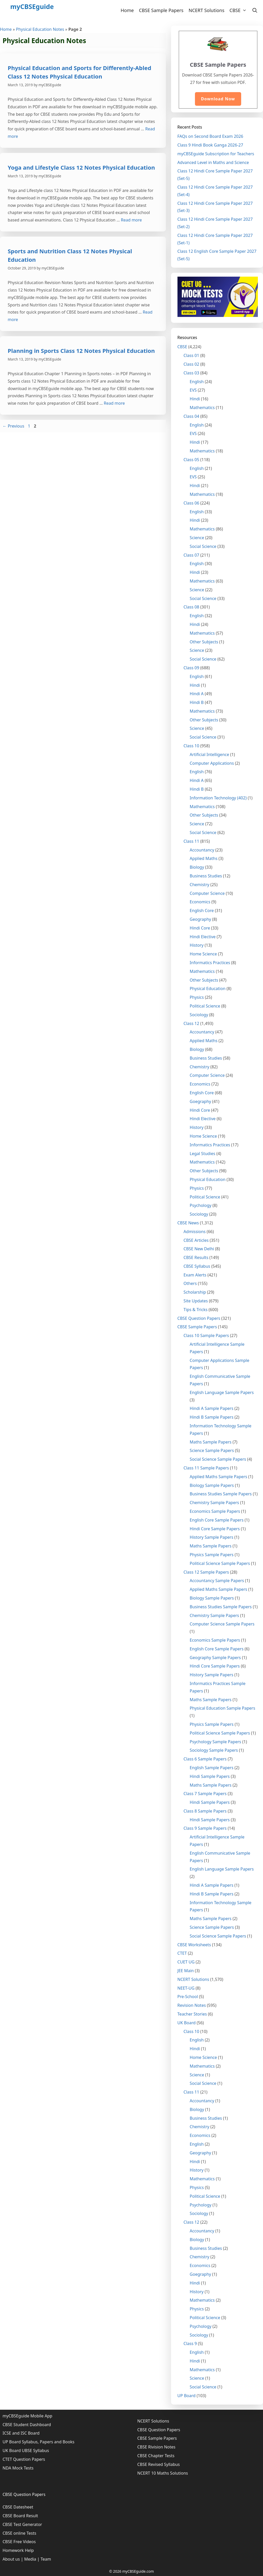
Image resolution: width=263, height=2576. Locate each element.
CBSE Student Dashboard (27, 2424)
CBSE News (188, 1223)
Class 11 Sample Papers (206, 1468)
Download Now (218, 99)
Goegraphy (200, 1101)
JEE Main (185, 1970)
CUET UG (186, 1962)
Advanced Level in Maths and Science (213, 162)
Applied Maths (204, 858)
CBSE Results (196, 1257)
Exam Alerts (195, 1275)
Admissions (195, 1231)
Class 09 (191, 668)
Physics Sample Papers (212, 1554)
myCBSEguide (32, 6)
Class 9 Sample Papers (205, 1828)
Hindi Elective (203, 937)
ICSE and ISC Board (21, 2433)
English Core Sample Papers (217, 1520)
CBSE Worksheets (194, 1945)
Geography (200, 919)
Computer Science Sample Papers (222, 1624)
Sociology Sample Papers (214, 1750)
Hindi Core (200, 928)
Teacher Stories (192, 2014)
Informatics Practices (210, 962)
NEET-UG (186, 1988)
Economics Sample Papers (215, 1511)
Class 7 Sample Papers (205, 1793)
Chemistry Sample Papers (214, 1502)
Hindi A (197, 693)
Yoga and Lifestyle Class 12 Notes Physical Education (81, 167)
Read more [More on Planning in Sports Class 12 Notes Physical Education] (114, 403)
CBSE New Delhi (199, 1249)
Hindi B (197, 702)
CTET (182, 1953)
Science (197, 537)
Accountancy (202, 850)
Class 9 (190, 2343)
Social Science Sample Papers (218, 1459)
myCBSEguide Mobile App (27, 2416)
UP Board (186, 2395)
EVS (193, 390)
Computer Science (207, 893)
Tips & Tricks (196, 1309)
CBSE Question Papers (198, 1318)
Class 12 (191, 1023)
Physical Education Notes (40, 29)
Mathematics (202, 407)
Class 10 (191, 746)
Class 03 (191, 373)
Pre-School (187, 1996)
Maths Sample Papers (211, 1442)
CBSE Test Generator (22, 2524)
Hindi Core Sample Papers (215, 1529)
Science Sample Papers (212, 1450)
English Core (202, 910)
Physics (197, 997)
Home (127, 10)
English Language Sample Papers (222, 1392)
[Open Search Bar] (254, 10)
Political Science (205, 1006)
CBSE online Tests (19, 2533)
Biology (197, 867)
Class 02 (191, 364)
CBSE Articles (196, 1240)
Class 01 (191, 355)
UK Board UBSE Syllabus (26, 2450)
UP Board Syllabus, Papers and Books (38, 2442)
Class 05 (191, 459)
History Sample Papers (211, 1537)
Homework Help (18, 2550)
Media (30, 2559)
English (197, 381)
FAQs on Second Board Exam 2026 (210, 136)
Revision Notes (191, 2005)
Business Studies (206, 876)
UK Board (186, 2023)
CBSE (239, 10)
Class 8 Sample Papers (205, 1811)
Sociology (199, 1015)
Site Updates (196, 1301)
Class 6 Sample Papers (205, 1759)
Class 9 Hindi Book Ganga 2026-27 (210, 145)
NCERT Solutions (206, 10)
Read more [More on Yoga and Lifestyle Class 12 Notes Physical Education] (131, 220)
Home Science (203, 954)
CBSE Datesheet (18, 2507)
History (197, 945)
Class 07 (191, 555)
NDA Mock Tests (18, 2468)
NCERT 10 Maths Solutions (162, 2473)
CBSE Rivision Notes (156, 2447)
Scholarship (195, 1292)
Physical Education (208, 988)
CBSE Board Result (20, 2516)
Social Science (203, 546)
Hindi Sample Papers (210, 1776)
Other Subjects (204, 642)
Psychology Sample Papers (215, 1742)
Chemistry (199, 884)
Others (190, 1283)
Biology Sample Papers (212, 1485)
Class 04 (191, 416)
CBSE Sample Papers (161, 10)
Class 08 (191, 607)
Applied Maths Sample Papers (218, 1476)
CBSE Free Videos (19, 2541)
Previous (13, 426)
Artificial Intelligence (209, 754)
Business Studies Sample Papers (221, 1494)
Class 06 (191, 503)
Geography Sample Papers (215, 1657)
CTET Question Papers (24, 2459)
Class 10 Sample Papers (206, 1335)
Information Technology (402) (218, 798)
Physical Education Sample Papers (222, 1708)
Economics (200, 902)
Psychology (201, 1205)
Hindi (195, 399)
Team (46, 2559)
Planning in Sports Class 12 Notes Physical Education (81, 350)
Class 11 (191, 841)
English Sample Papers (211, 1767)
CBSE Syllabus (197, 1266)
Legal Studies (202, 1153)
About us (11, 2559)
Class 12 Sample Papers (206, 1572)
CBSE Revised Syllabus (158, 2464)
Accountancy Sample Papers (217, 1580)
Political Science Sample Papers (220, 1563)
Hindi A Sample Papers (211, 1408)
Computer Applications (212, 763)
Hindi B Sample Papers (211, 1417)
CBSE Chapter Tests (156, 2455)
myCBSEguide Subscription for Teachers (215, 154)
